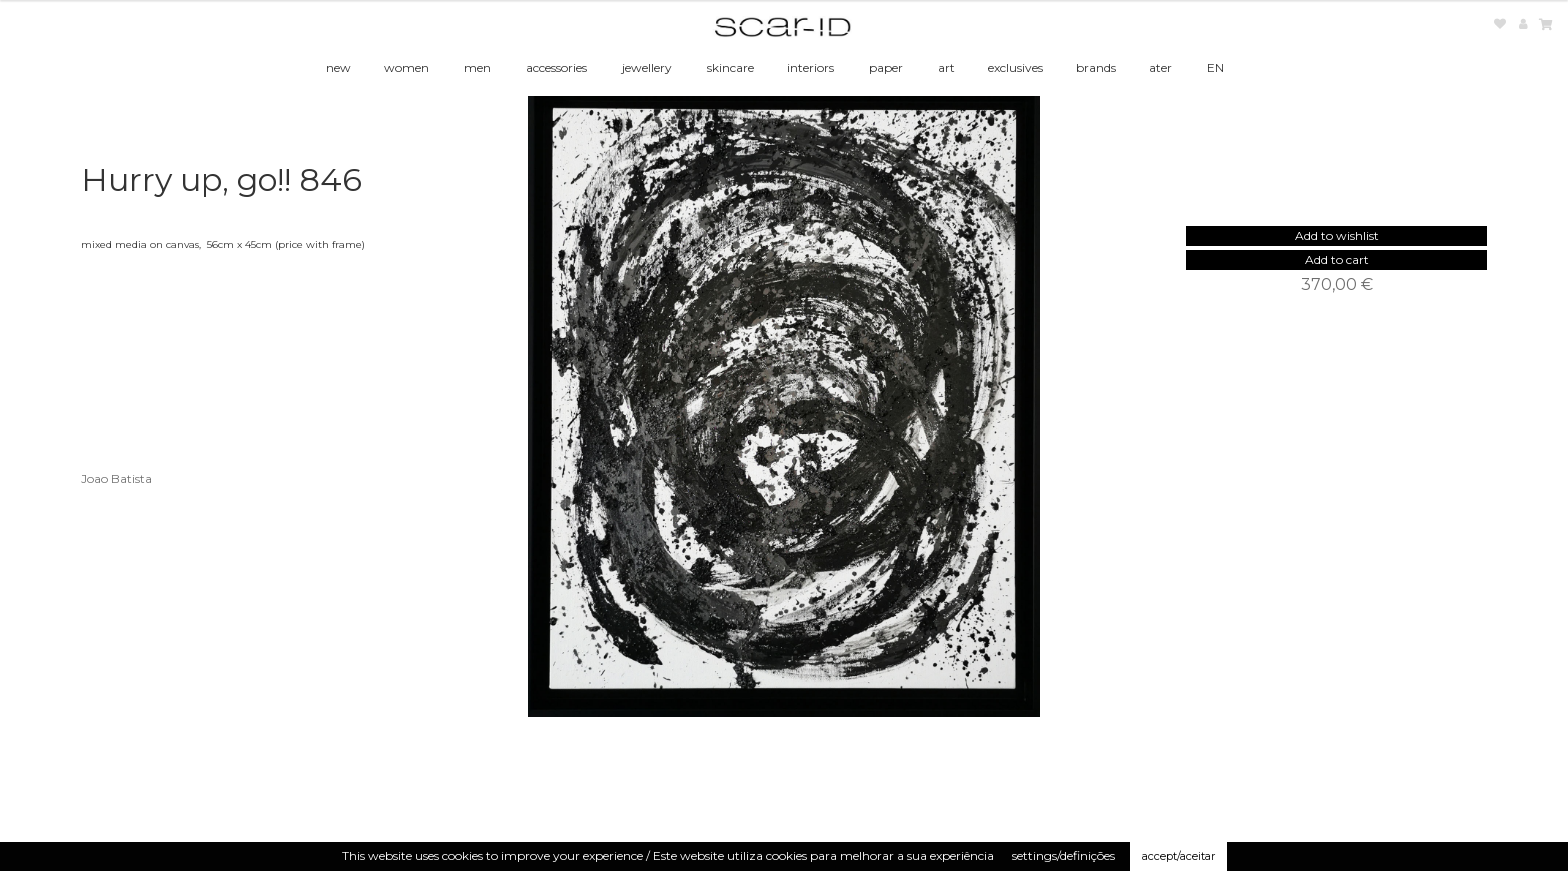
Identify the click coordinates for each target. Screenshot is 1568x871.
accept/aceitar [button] (1178, 856)
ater (1160, 67)
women (406, 67)
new (338, 67)
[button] (1337, 235)
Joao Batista (116, 478)
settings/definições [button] (1063, 855)
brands (1096, 67)
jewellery (647, 67)
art (946, 67)
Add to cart (1337, 259)
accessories (556, 67)
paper (886, 67)
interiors (810, 67)
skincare (730, 67)
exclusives (1015, 67)
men (477, 67)
